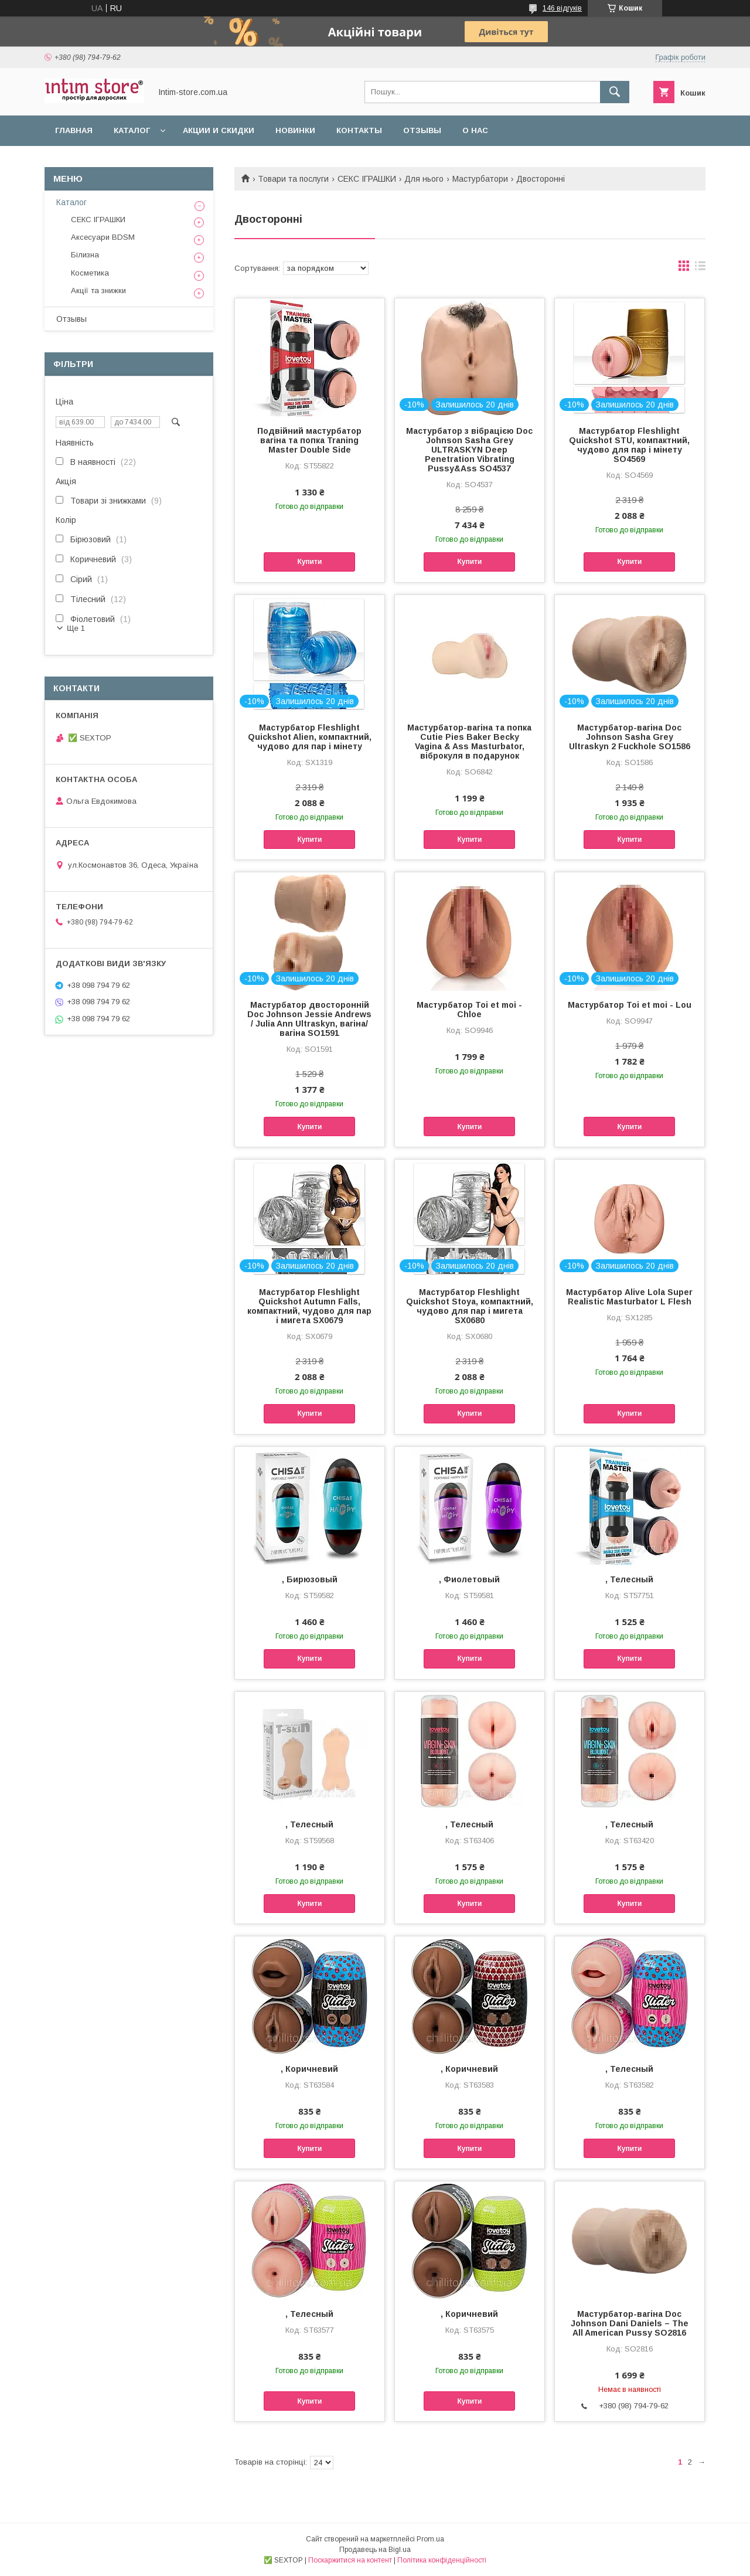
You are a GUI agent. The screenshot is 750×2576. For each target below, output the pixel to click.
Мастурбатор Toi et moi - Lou (629, 1005)
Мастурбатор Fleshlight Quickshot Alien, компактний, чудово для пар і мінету (309, 737)
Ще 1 (76, 628)
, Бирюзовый (310, 1579)
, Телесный (629, 1579)
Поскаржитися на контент (350, 2560)
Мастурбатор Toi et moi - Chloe (469, 1009)
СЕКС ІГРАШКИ (367, 178)
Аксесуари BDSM (103, 237)
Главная (74, 130)
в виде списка (700, 268)
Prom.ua (430, 2539)
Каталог (132, 130)
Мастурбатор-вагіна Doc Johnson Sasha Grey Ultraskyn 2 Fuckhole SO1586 (629, 737)
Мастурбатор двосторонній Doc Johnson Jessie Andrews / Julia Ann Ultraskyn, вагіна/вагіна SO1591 (309, 1019)
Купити (309, 562)
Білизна (85, 254)
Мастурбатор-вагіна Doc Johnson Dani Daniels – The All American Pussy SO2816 (629, 2323)
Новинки (295, 130)
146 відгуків (562, 8)
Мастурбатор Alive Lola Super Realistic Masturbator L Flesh (629, 1296)
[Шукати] (614, 92)
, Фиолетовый (469, 1579)
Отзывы (422, 130)
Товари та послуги (293, 178)
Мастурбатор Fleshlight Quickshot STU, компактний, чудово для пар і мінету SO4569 (629, 445)
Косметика (90, 273)
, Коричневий (309, 2069)
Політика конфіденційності (441, 2560)
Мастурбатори (480, 178)
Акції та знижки (98, 290)
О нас (475, 130)
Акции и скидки (218, 130)
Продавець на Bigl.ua (375, 2550)
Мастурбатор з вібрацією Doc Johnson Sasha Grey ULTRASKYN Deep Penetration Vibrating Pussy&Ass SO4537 (469, 449)
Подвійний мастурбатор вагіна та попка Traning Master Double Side (309, 440)
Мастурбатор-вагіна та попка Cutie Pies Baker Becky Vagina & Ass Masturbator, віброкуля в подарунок (469, 741)
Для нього (424, 178)
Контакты (359, 130)
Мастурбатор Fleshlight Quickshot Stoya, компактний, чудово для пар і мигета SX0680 (469, 1306)
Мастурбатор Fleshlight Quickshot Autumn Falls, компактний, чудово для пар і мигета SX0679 (309, 1306)
